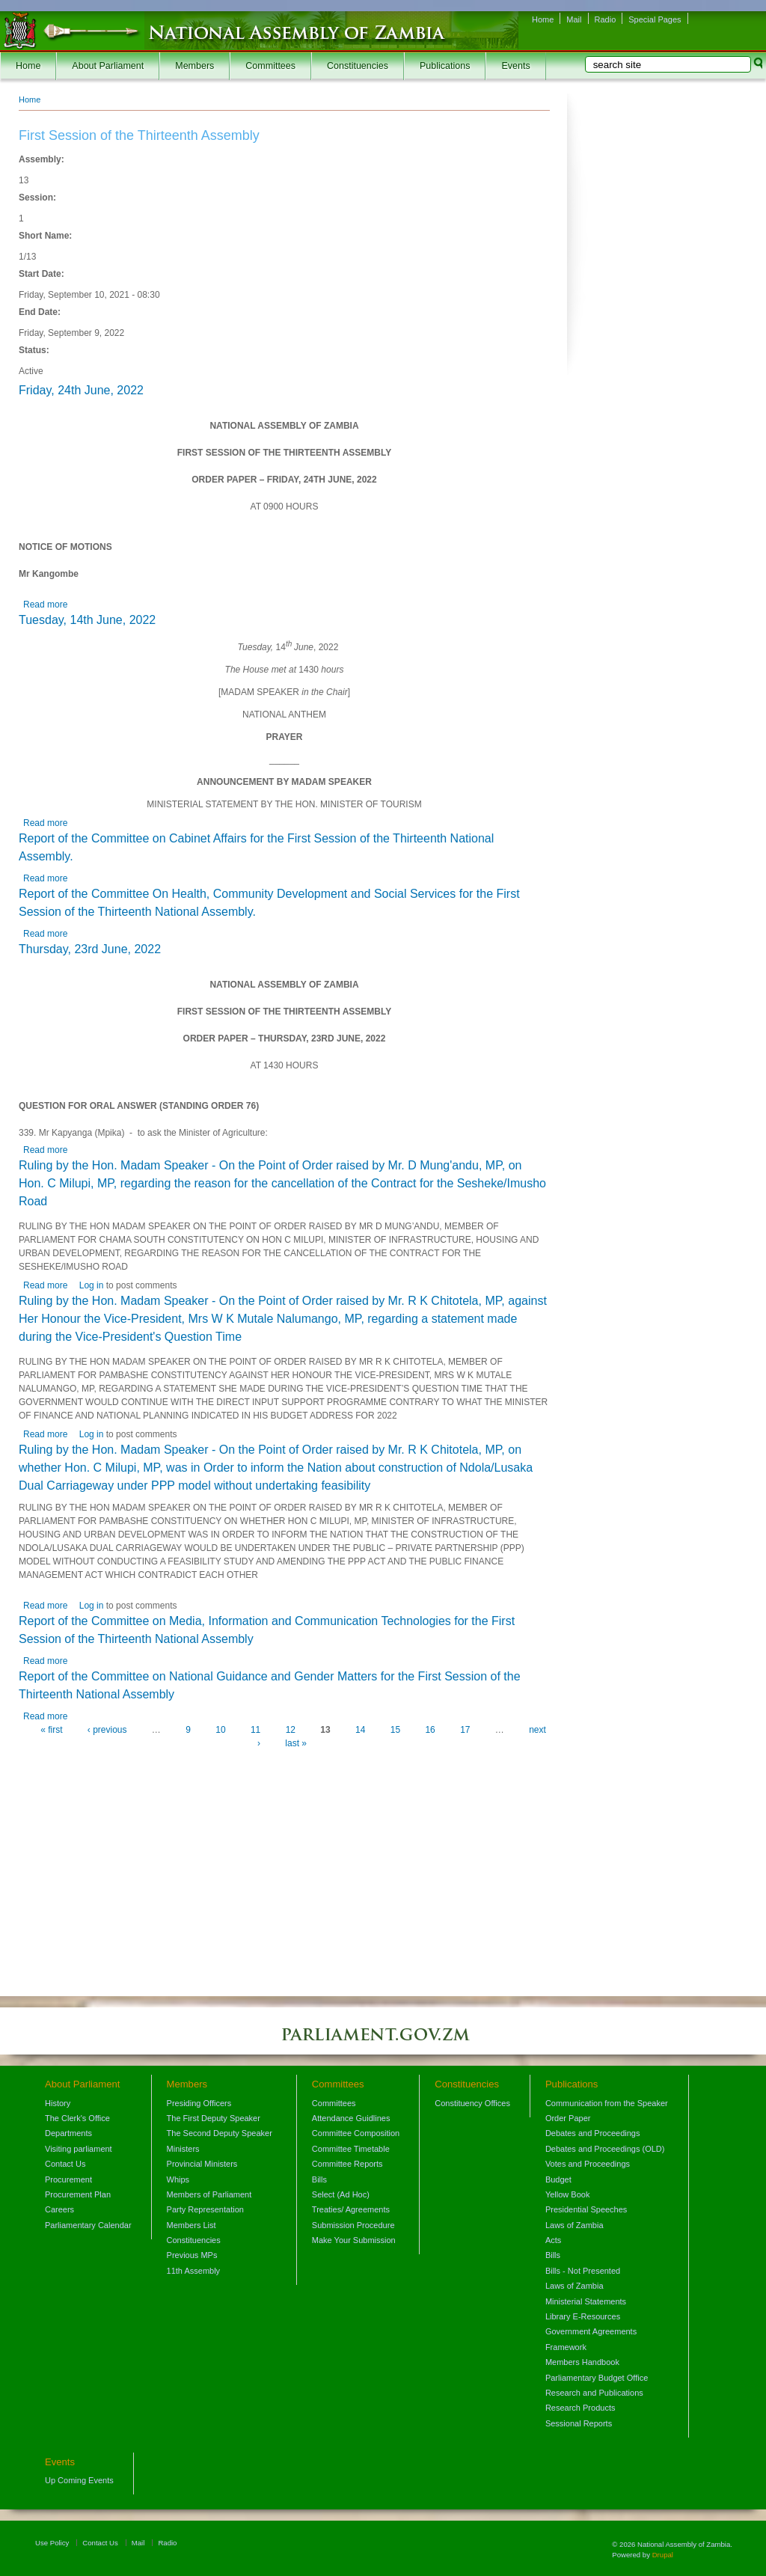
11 (255, 1730)
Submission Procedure (353, 2225)
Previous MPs (192, 2255)
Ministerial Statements (585, 2301)
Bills (319, 2179)
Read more (45, 604)
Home (543, 19)
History (57, 2103)
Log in (91, 1285)
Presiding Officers (199, 2103)
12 (290, 1730)
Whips (178, 2179)
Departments (68, 2133)
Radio (605, 19)
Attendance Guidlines (351, 2118)
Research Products (580, 2407)
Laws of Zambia (574, 2225)
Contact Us (65, 2163)
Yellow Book (567, 2194)
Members (194, 66)
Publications (445, 66)
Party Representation (205, 2209)
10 (220, 1730)
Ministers (183, 2148)
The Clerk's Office (77, 2118)
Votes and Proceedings (587, 2163)
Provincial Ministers (202, 2163)
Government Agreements (591, 2331)
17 (465, 1730)
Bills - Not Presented (582, 2270)
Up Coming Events (79, 2480)
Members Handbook (582, 2362)
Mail (573, 19)
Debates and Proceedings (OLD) (605, 2148)
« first (51, 1730)
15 (395, 1730)
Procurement (68, 2179)
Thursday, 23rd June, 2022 (90, 949)
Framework (565, 2347)
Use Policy (52, 2543)
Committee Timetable (351, 2148)
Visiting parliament (78, 2148)
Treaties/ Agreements (351, 2209)
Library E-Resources (582, 2316)
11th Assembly (194, 2270)
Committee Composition (355, 2133)
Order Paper (568, 2118)
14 (360, 1730)
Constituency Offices (472, 2103)
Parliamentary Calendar (88, 2225)
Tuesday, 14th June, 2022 (87, 620)
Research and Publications (594, 2392)
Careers (59, 2209)
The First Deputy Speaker (213, 2118)
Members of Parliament (209, 2194)
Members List (191, 2225)
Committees (270, 66)
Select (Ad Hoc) (341, 2194)
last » (296, 1743)
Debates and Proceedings (592, 2133)
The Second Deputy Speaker (219, 2133)
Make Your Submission (354, 2240)
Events (515, 66)
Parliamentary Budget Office (596, 2377)
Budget (558, 2179)
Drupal (662, 2555)
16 (430, 1730)
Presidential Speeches (586, 2209)
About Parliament (108, 66)
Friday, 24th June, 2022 (81, 390)
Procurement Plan (78, 2194)
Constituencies (357, 66)
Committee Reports (347, 2163)
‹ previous (107, 1730)
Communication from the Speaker (606, 2103)
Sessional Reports (578, 2423)
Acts (553, 2240)
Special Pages (654, 19)
